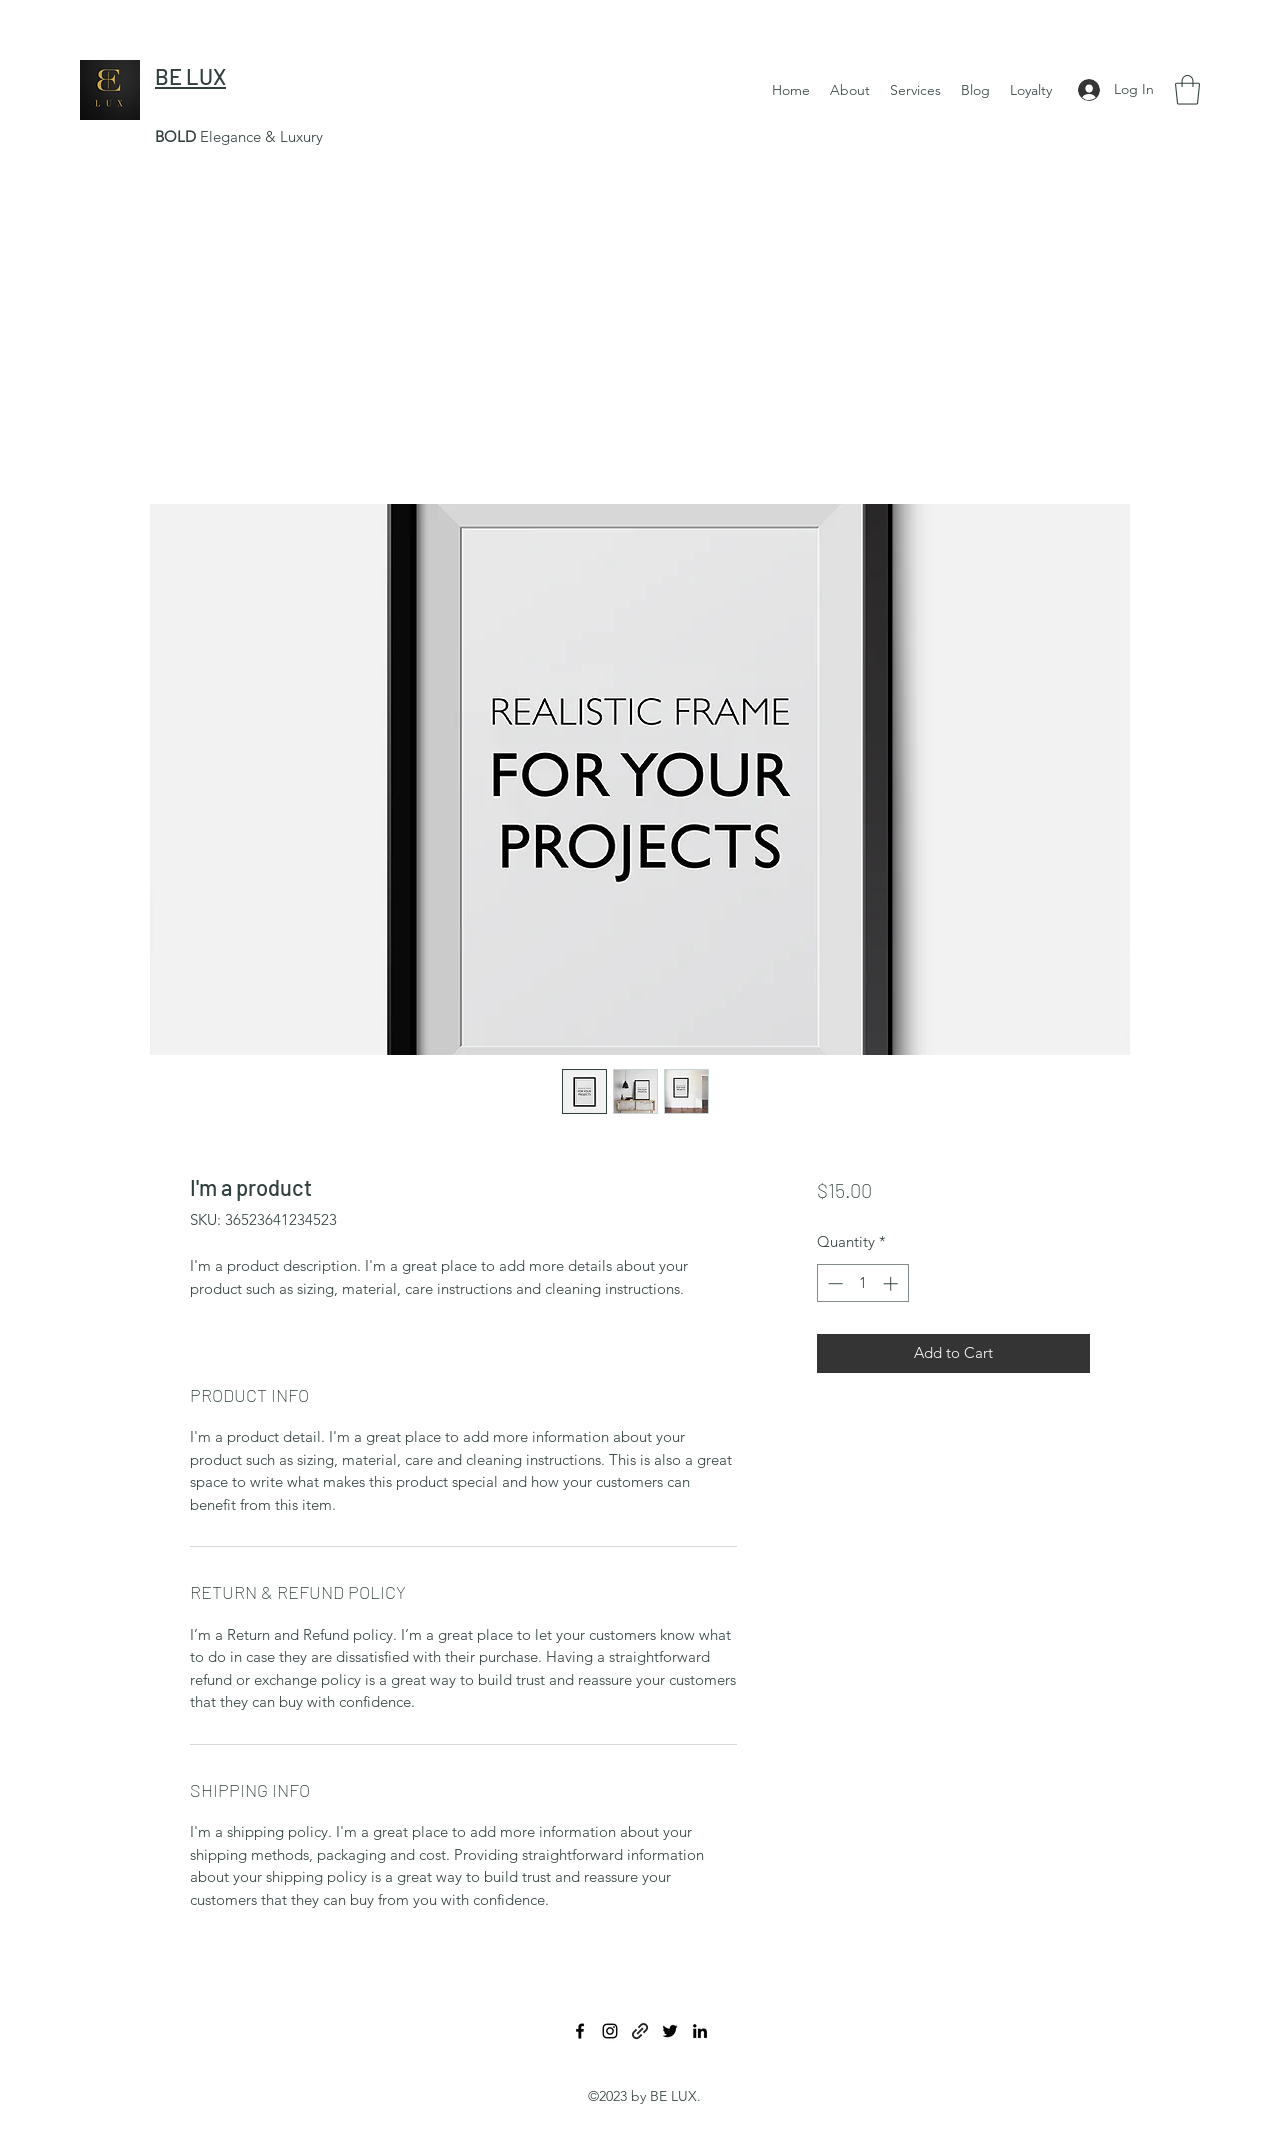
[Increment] (892, 1283)
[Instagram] (610, 2031)
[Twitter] (670, 2031)
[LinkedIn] (700, 2031)
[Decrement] (833, 1283)
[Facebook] (580, 2031)
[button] (915, 90)
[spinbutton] (862, 1283)
